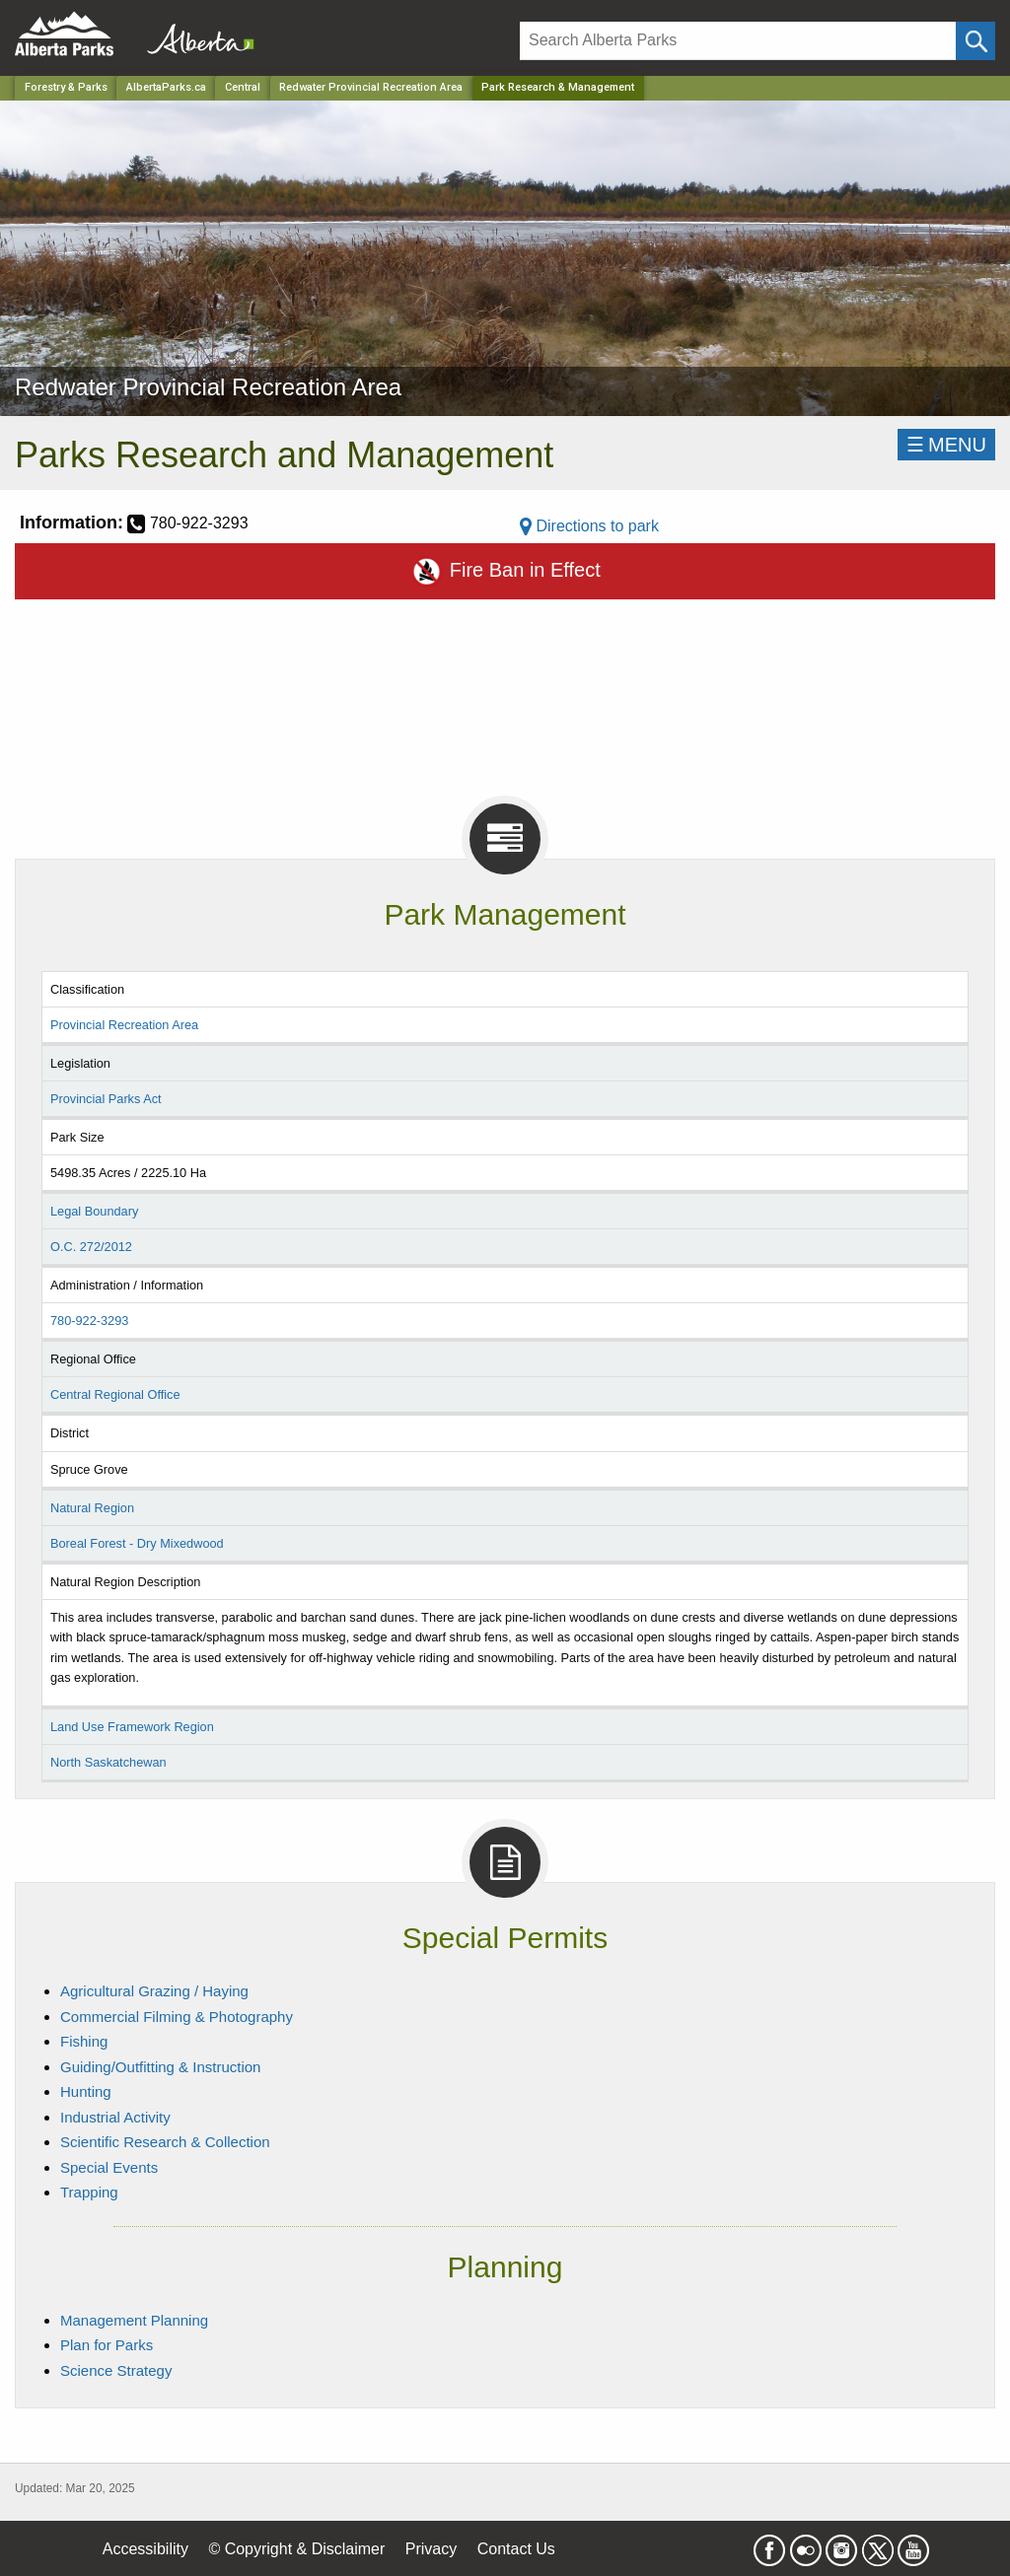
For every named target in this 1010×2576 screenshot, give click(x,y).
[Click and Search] (975, 41)
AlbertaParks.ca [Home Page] (166, 87)
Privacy (431, 2549)
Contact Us (516, 2549)
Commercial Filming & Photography (176, 2016)
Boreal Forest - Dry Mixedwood (137, 1543)
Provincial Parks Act (106, 1098)
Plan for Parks (106, 2344)
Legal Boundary (94, 1211)
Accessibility (145, 2549)
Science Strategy (116, 2370)
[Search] (738, 41)
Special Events (109, 2167)
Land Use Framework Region (132, 1726)
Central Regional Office (115, 1394)
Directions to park (589, 526)
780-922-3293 (89, 1320)
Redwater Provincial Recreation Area (371, 87)
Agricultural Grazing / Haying (154, 1991)
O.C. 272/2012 (91, 1246)
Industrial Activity (115, 2117)
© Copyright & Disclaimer (296, 2549)
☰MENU (946, 444)
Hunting (85, 2091)
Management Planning (134, 2320)
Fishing (84, 2041)
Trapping (89, 2192)
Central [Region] (242, 87)
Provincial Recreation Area (124, 1024)
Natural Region (92, 1507)
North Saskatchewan (108, 1762)
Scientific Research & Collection (165, 2141)
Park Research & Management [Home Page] (557, 87)
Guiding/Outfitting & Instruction (160, 2066)
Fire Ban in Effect (505, 571)
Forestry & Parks (66, 87)
